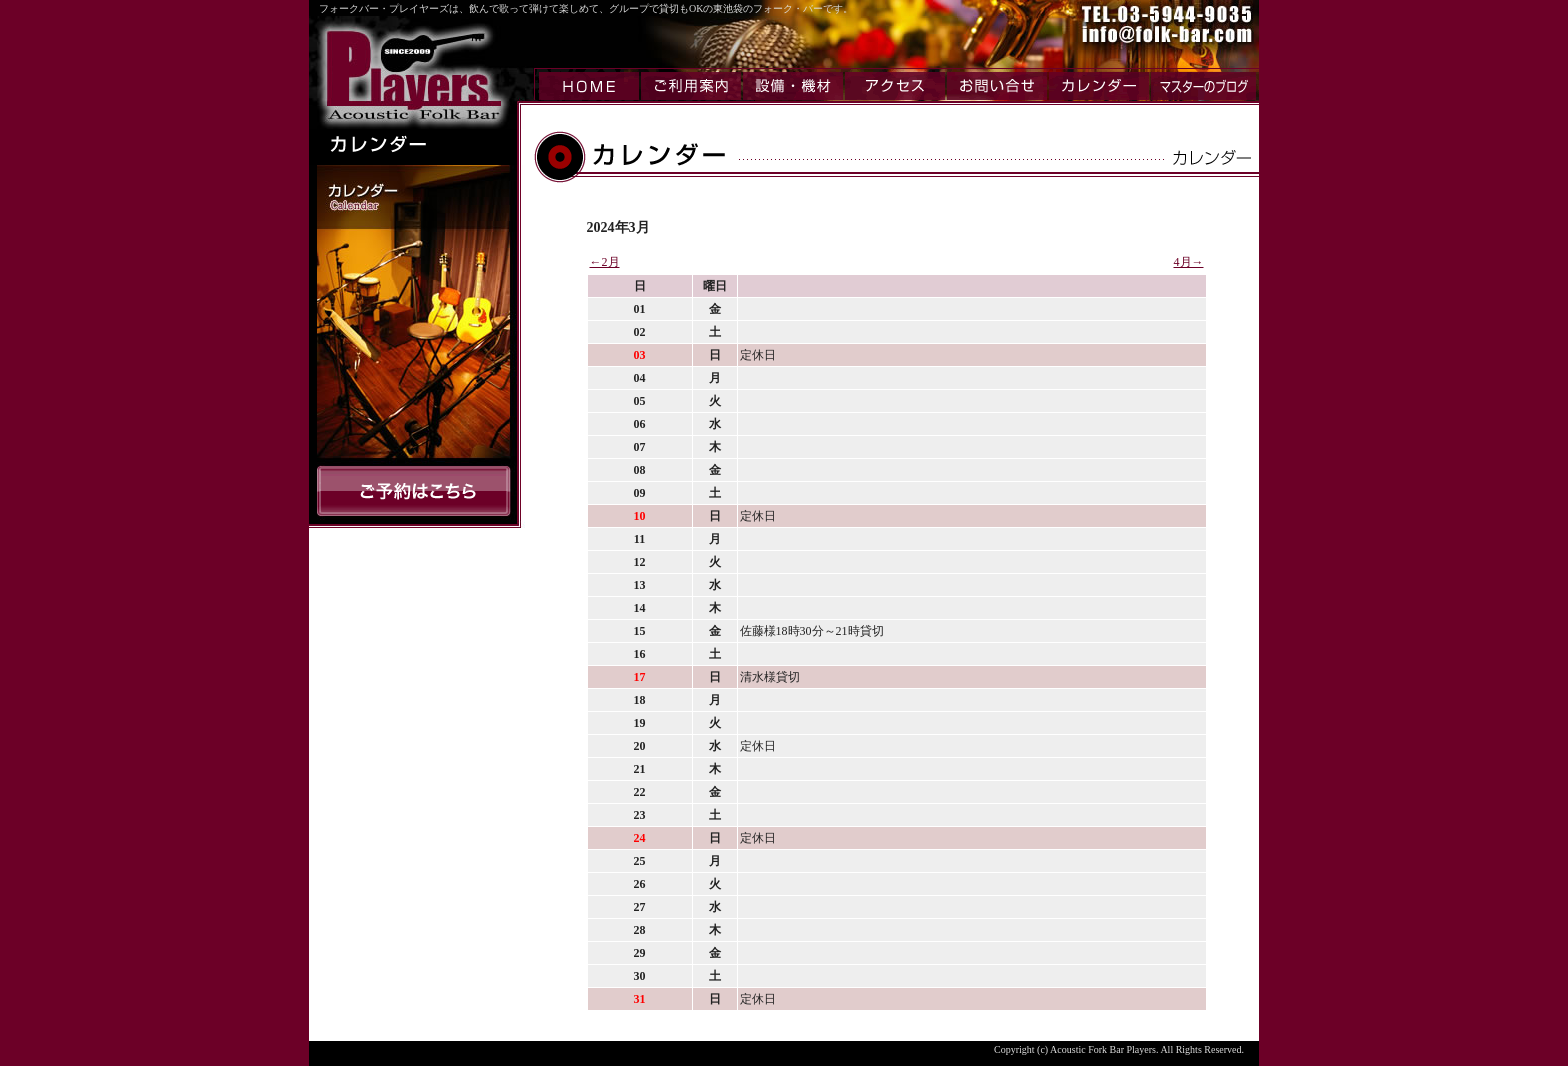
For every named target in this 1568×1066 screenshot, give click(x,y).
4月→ (1189, 262)
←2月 (605, 262)
